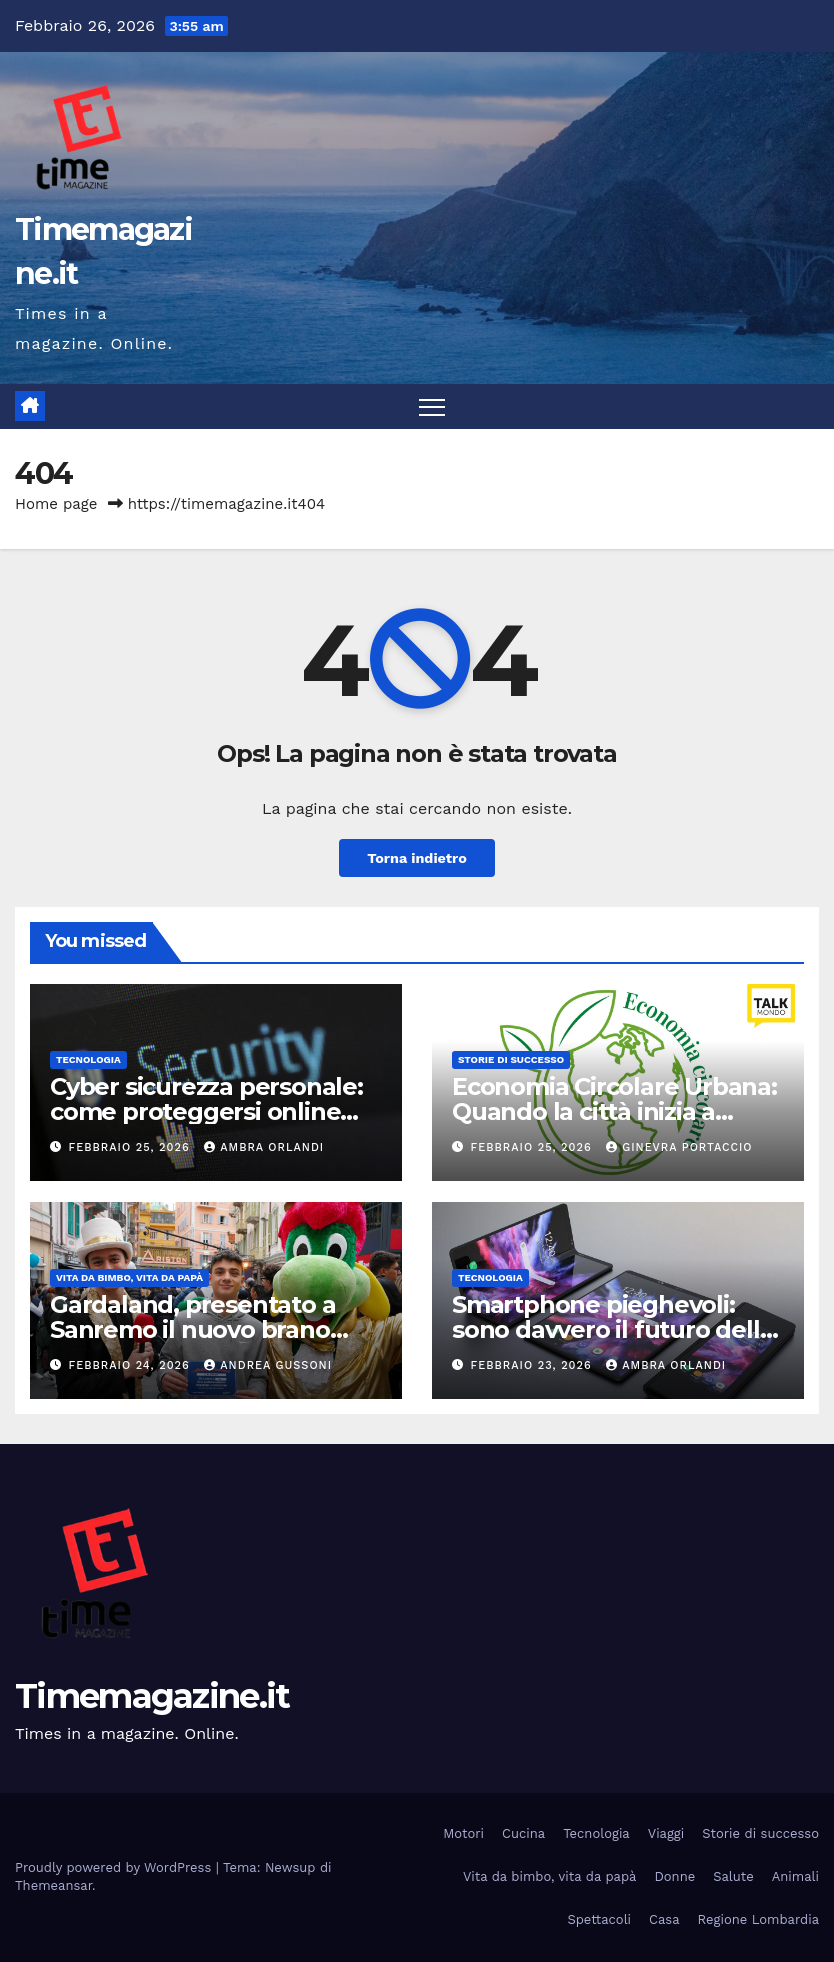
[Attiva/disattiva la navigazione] (432, 406)
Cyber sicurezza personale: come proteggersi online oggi (206, 1111)
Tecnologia (88, 1059)
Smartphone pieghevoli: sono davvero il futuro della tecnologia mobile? (612, 1329)
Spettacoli (599, 1919)
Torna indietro (417, 858)
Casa (664, 1919)
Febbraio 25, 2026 (132, 1147)
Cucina (523, 1833)
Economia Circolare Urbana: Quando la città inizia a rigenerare (614, 1111)
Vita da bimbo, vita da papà (129, 1277)
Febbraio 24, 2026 (132, 1365)
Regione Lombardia (758, 1919)
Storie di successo (511, 1059)
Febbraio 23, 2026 (534, 1365)
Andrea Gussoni (268, 1365)
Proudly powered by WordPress (115, 1867)
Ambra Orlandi (264, 1147)
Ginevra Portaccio (679, 1147)
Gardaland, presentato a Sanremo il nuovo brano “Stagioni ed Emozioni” (192, 1329)
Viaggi (666, 1833)
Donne (674, 1876)
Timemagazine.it (152, 1696)
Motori (463, 1833)
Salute (733, 1876)
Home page (56, 504)
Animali (795, 1876)
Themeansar (53, 1885)
